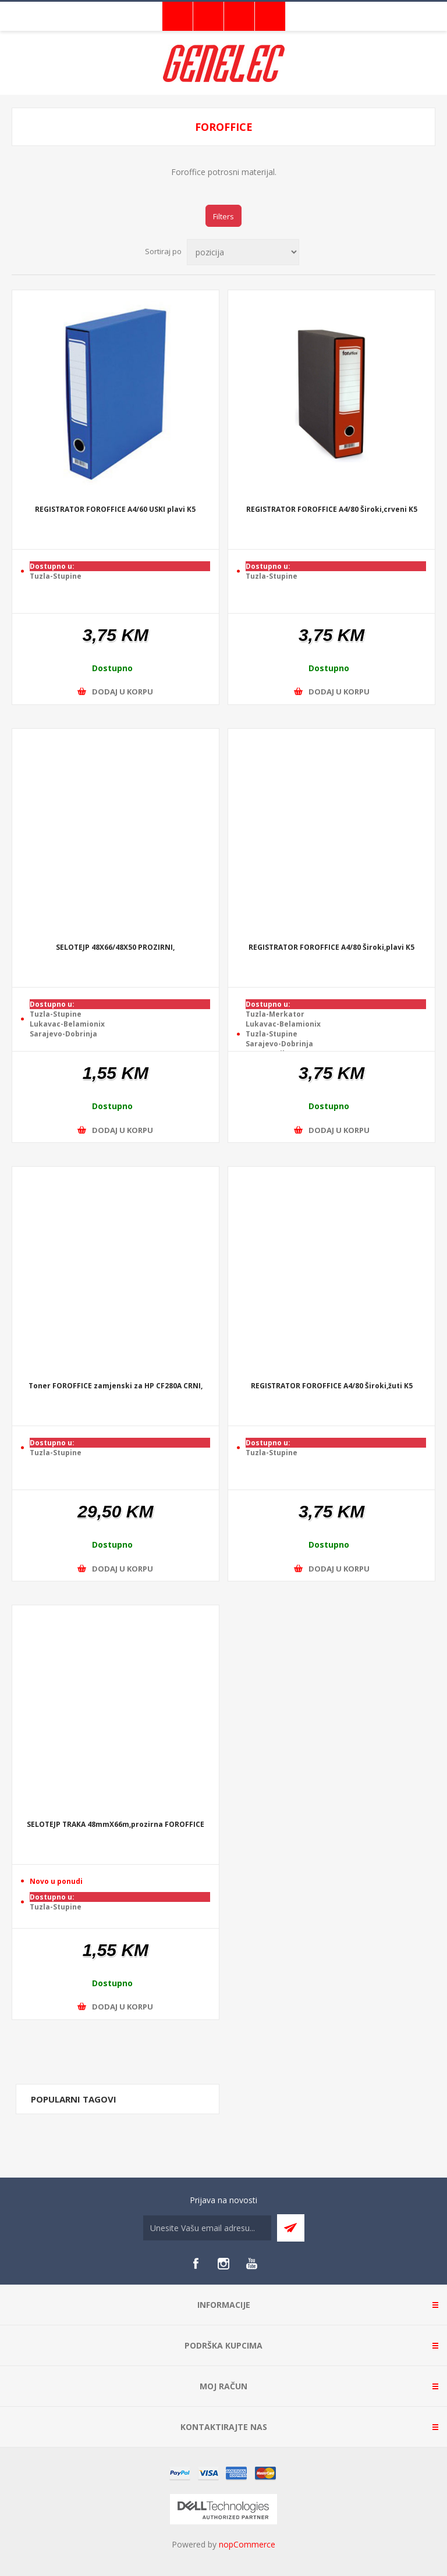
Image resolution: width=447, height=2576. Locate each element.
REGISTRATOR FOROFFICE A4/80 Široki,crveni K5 (331, 509)
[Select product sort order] (243, 252)
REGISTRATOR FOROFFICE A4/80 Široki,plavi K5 (331, 947)
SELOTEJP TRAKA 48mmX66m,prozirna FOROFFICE (115, 1824)
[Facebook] (195, 2263)
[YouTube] (251, 2263)
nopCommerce (247, 2544)
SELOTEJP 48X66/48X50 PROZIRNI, (115, 947)
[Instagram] (223, 2263)
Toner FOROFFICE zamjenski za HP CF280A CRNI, (116, 1386)
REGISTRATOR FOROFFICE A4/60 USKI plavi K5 (115, 509)
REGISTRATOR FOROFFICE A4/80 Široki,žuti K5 (332, 1386)
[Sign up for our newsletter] (207, 2227)
